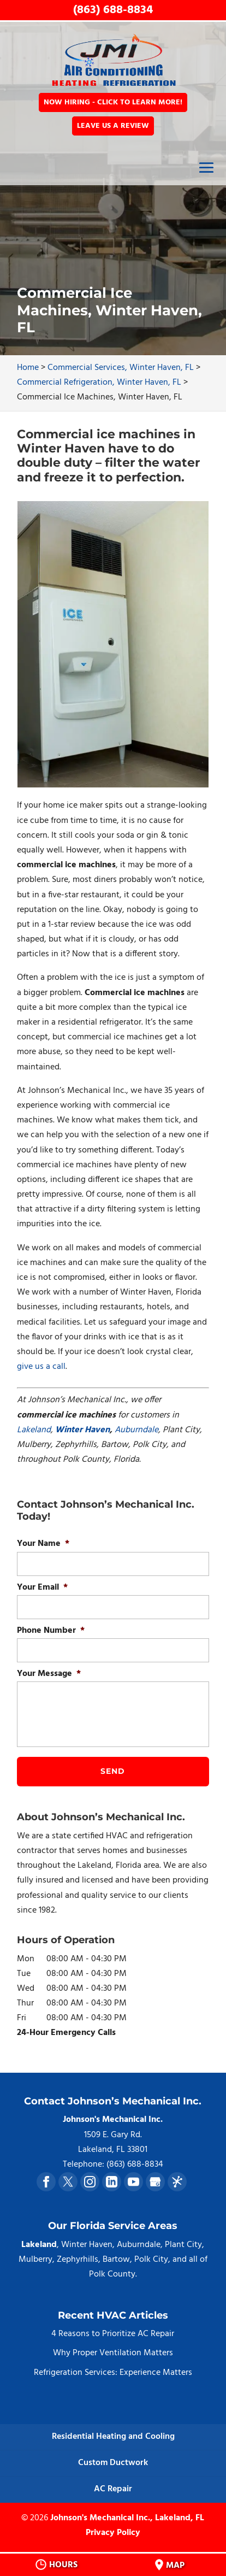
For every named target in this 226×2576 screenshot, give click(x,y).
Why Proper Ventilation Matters (113, 2353)
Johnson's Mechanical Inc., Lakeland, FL (127, 2518)
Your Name (43, 1544)
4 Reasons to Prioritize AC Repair (112, 2334)
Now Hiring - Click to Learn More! (113, 102)
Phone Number (51, 1631)
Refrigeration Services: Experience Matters (113, 2373)
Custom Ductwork (113, 2463)
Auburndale (136, 1430)
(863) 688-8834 (113, 10)
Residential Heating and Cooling (113, 2437)
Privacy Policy (113, 2533)
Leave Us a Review (113, 126)
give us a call (41, 1367)
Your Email (42, 1587)
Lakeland (34, 1430)
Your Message (49, 1674)
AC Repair (113, 2489)
